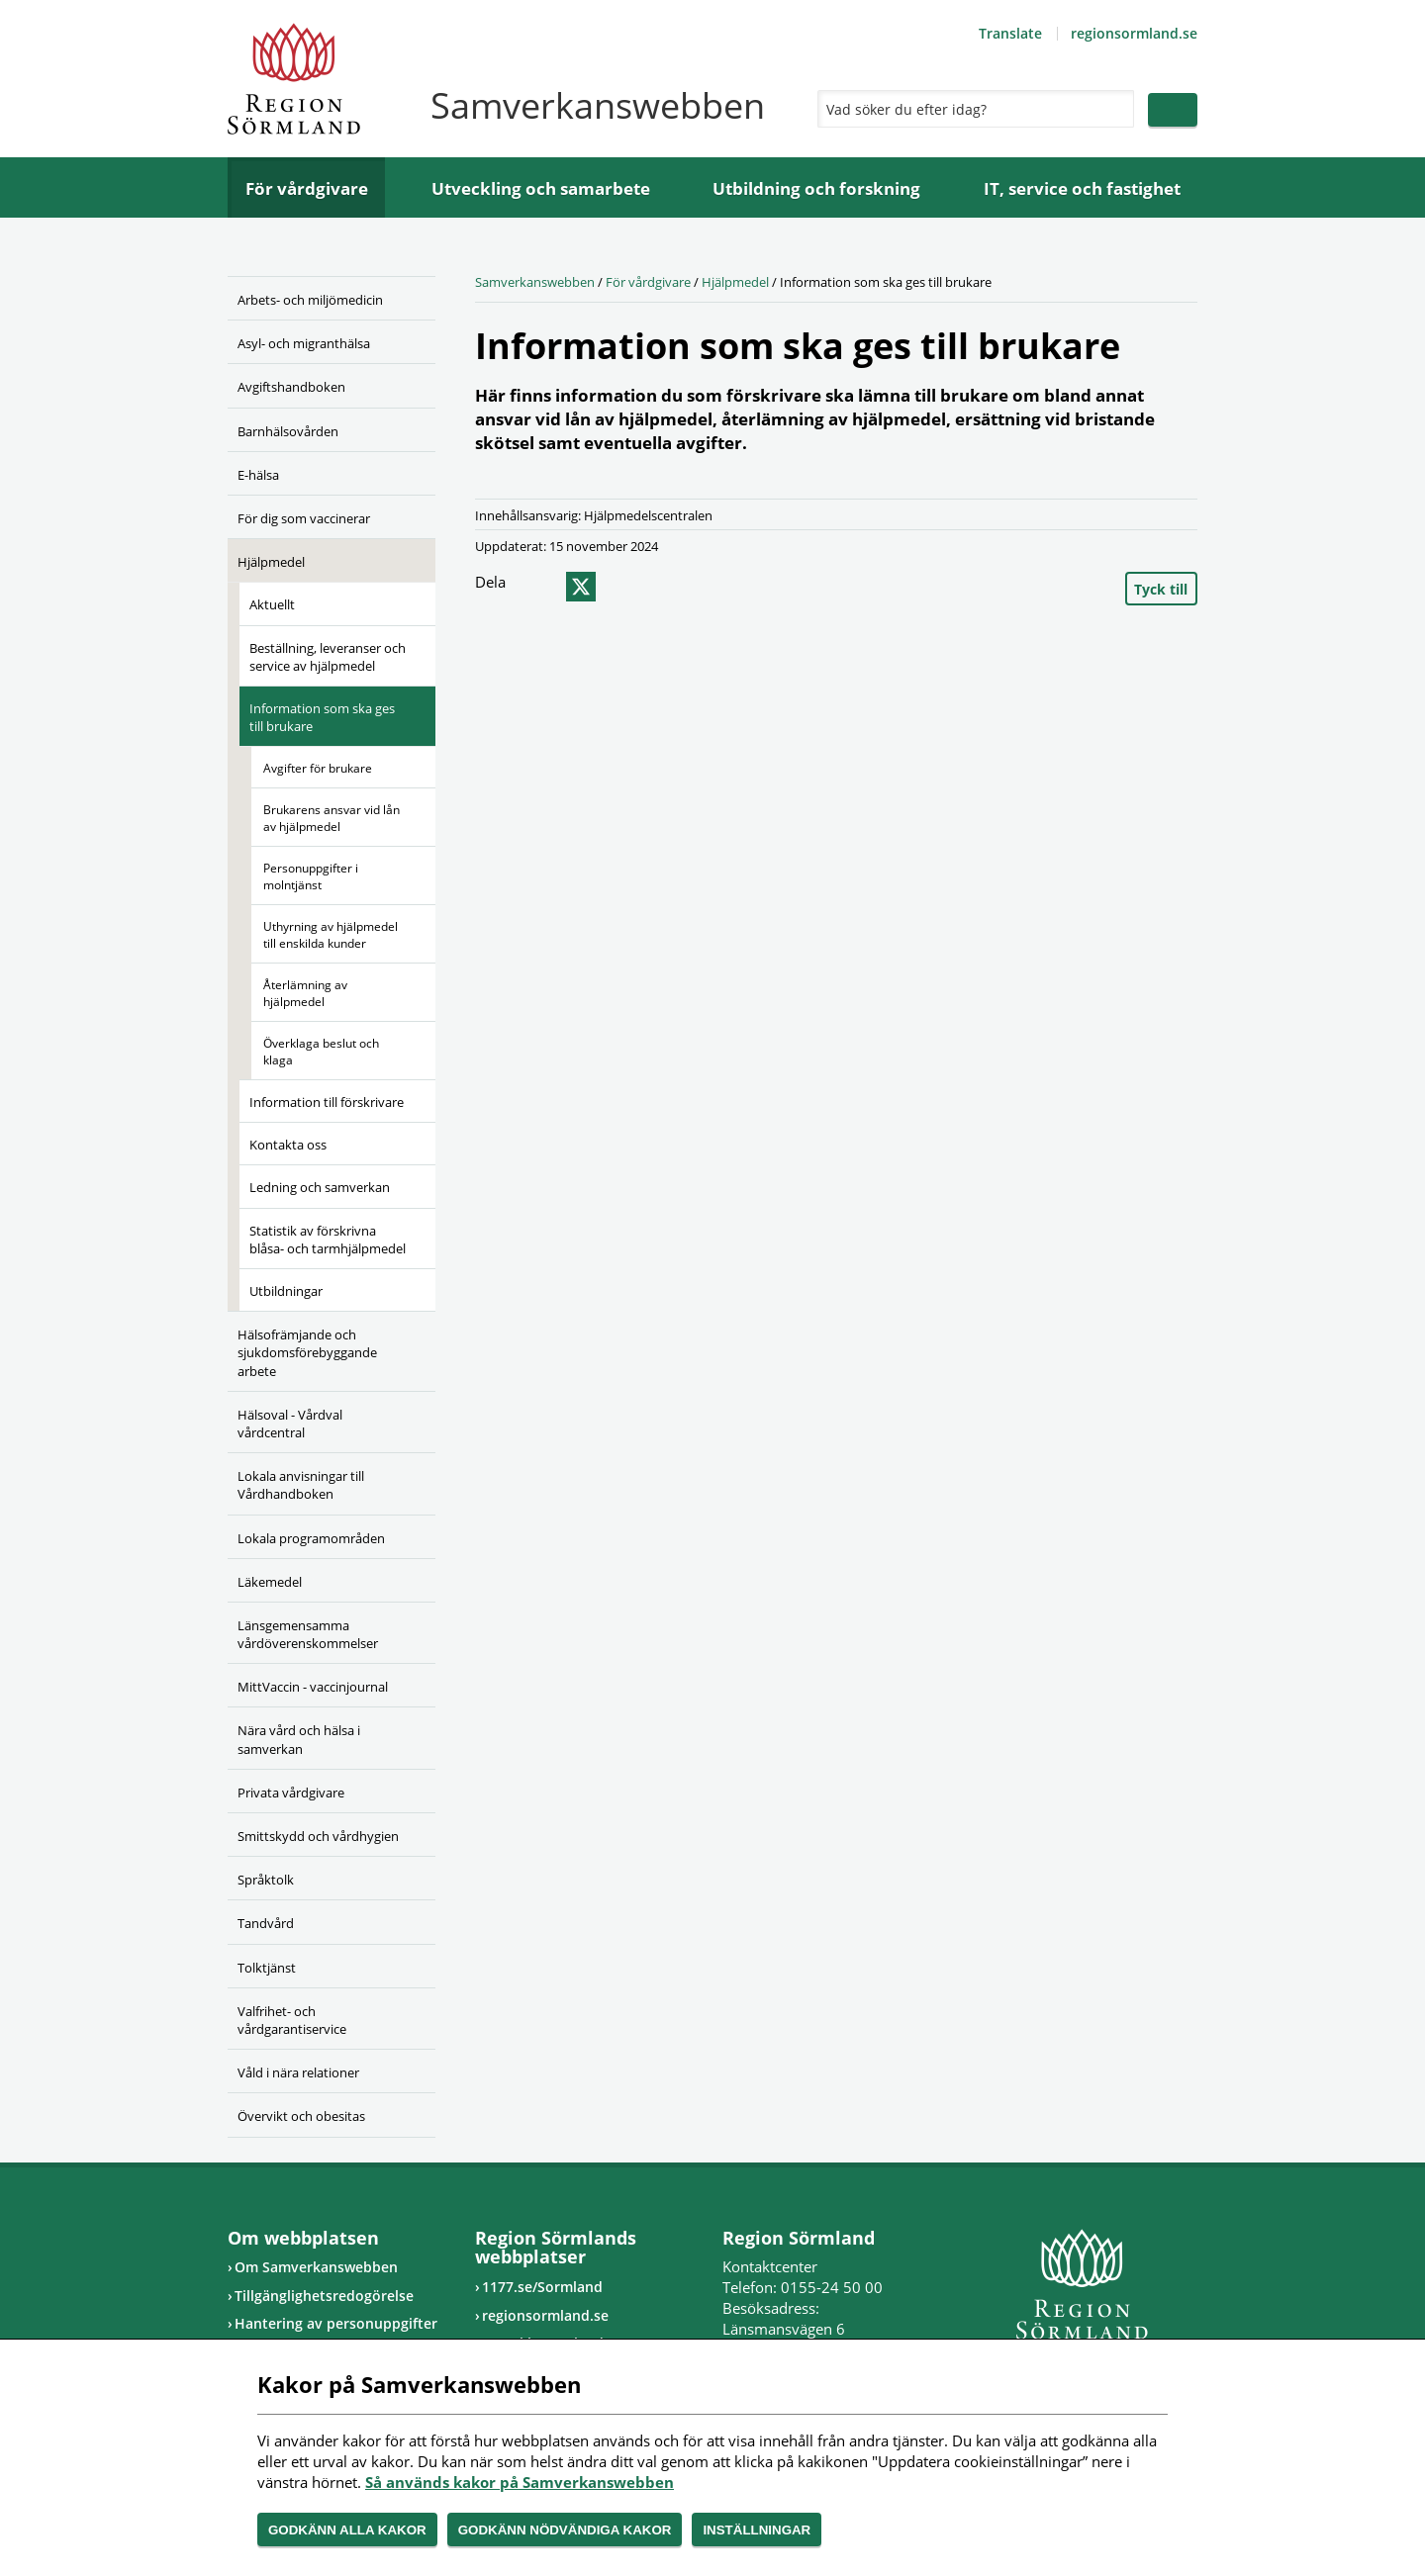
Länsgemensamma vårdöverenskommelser (308, 1634)
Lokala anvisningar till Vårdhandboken (301, 1485)
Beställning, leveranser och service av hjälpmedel (327, 657)
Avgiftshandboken (291, 387)
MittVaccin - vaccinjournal (313, 1687)
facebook (541, 586)
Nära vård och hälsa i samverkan (299, 1739)
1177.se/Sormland (542, 2286)
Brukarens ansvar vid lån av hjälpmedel (331, 818)
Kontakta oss (288, 1144)
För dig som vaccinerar (304, 518)
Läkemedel (270, 1582)
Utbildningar (286, 1291)
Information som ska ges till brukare (322, 717)
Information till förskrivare (326, 1102)
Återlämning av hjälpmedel (305, 993)
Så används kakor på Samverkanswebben (519, 2482)
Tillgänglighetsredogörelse (324, 2295)
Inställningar (756, 2530)
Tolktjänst (267, 1968)
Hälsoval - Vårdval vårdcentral (290, 1423)
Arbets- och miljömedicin (310, 300)
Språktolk (266, 1879)
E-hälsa (258, 475)
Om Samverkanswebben (316, 2266)
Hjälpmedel (271, 562)
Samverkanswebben (535, 282)
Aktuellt (272, 604)
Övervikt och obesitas (301, 2116)
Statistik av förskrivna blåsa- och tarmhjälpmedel (327, 1239)
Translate (1010, 33)
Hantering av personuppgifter (336, 2323)
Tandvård (266, 1923)
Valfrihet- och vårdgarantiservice (292, 2020)
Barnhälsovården (288, 431)
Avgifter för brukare (317, 768)
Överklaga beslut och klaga (321, 1051)
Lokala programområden (311, 1538)
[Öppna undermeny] (405, 340)
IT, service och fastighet (1082, 188)
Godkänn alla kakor (347, 2530)
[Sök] (971, 109)
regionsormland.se (1134, 33)
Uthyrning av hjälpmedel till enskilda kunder (330, 935)
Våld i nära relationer (298, 2072)
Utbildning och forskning (816, 188)
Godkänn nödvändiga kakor (565, 2530)
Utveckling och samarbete (540, 188)
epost (616, 586)
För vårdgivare (306, 188)
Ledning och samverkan (319, 1187)
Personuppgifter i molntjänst (310, 876)
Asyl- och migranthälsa (304, 343)
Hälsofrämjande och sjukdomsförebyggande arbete (307, 1352)
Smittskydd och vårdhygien (318, 1836)
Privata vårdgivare (291, 1792)
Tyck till (1161, 589)
